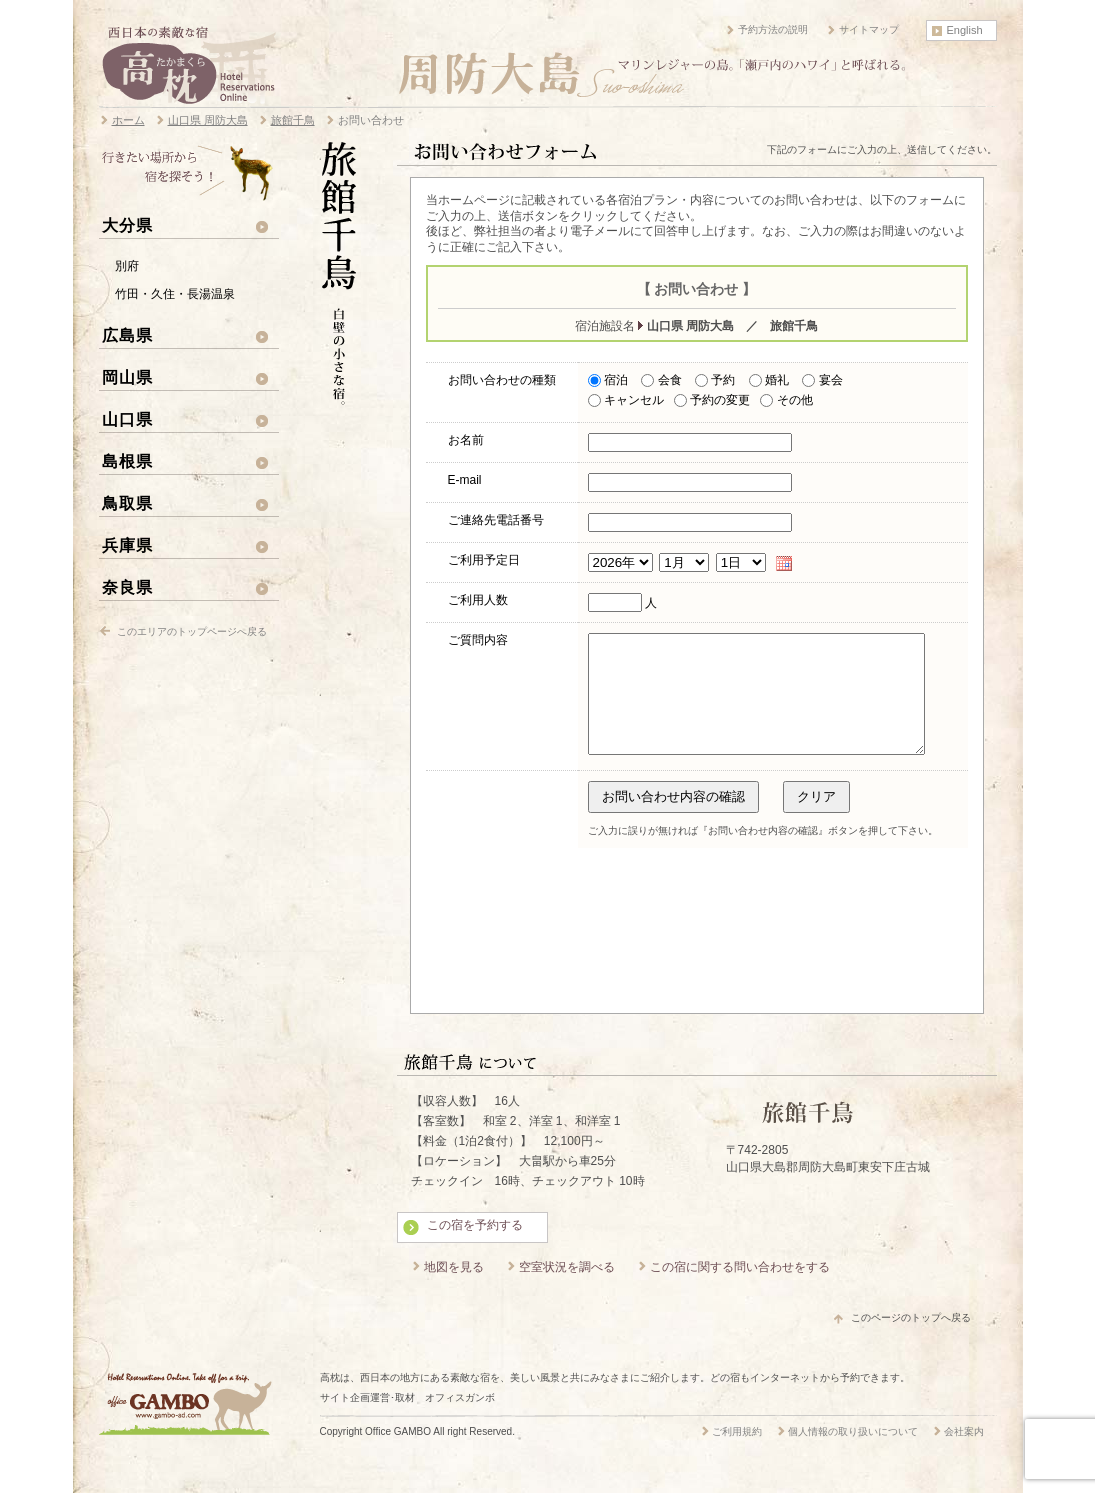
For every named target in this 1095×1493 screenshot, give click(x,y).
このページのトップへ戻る (911, 1341)
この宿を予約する (475, 1249)
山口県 (127, 419)
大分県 (127, 225)
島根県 (127, 461)
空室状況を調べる (567, 1291)
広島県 (127, 335)
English (965, 30)
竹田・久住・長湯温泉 (175, 294)
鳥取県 (127, 503)
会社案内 (964, 1455)
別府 (127, 266)
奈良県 (127, 587)
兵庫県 (127, 545)
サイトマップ (869, 29)
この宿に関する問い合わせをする (740, 1291)
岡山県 (127, 377)
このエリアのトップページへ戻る (192, 631)
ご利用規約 (737, 1455)
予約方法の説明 (773, 29)
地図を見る (454, 1291)
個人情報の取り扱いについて (853, 1455)
